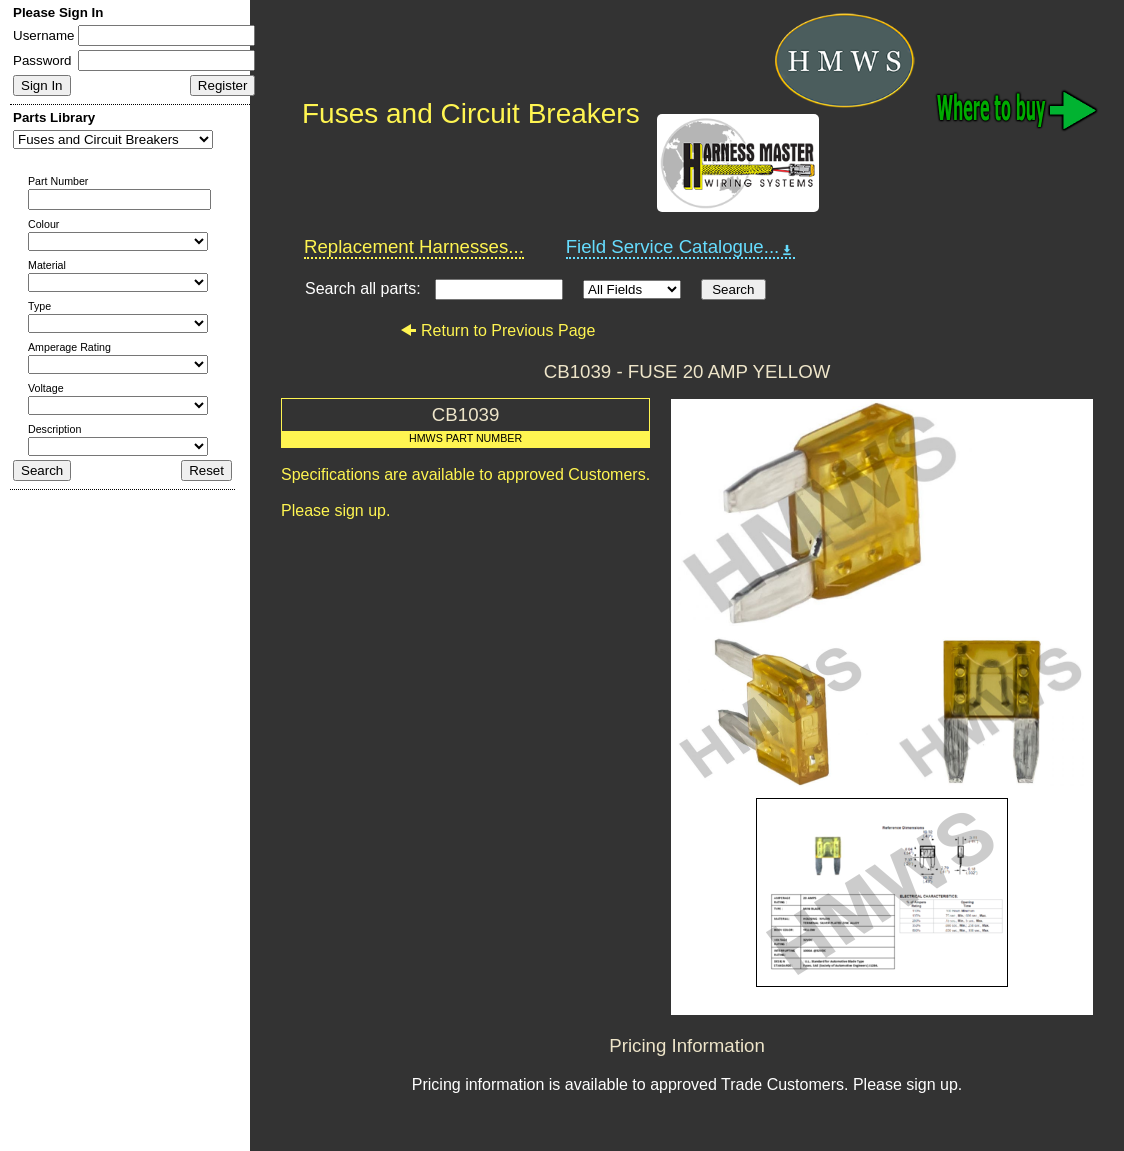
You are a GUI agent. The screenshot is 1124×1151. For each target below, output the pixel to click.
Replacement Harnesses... (414, 246)
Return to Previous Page (497, 330)
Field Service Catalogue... (681, 247)
